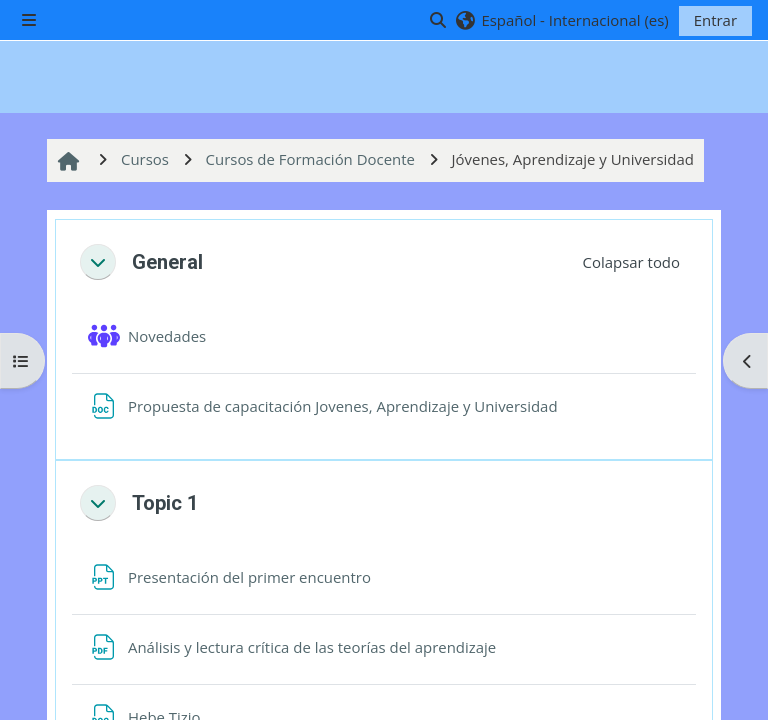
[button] (561, 20)
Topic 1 (165, 503)
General (167, 262)
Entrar (715, 20)
